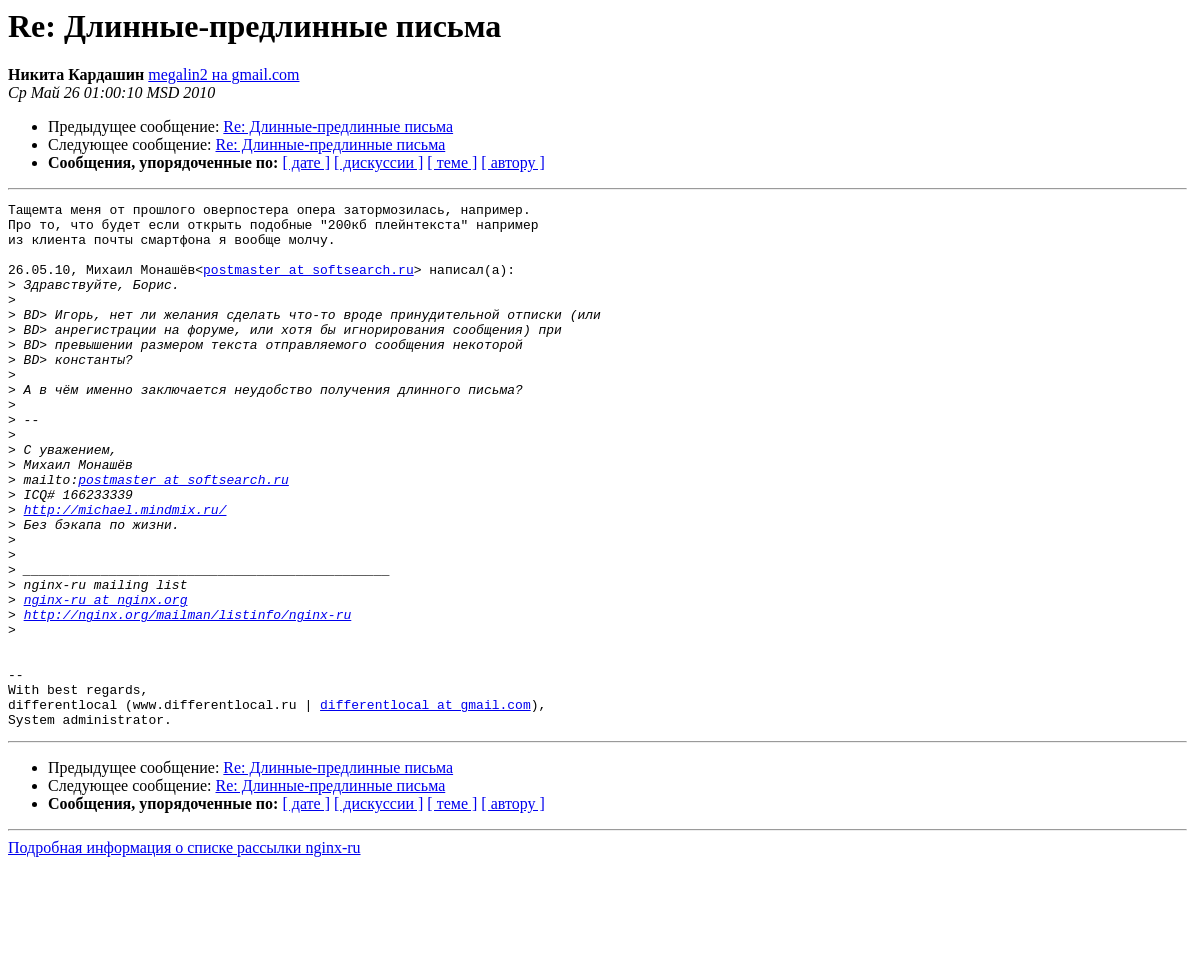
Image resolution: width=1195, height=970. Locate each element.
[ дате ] (306, 162)
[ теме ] (452, 162)
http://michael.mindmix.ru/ (125, 572)
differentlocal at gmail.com (425, 806)
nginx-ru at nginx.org (106, 680)
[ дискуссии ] (378, 162)
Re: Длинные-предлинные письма (338, 126)
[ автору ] (512, 162)
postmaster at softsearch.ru (308, 284)
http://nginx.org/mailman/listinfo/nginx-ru (188, 698)
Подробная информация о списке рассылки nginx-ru (184, 952)
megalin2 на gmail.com (223, 74)
